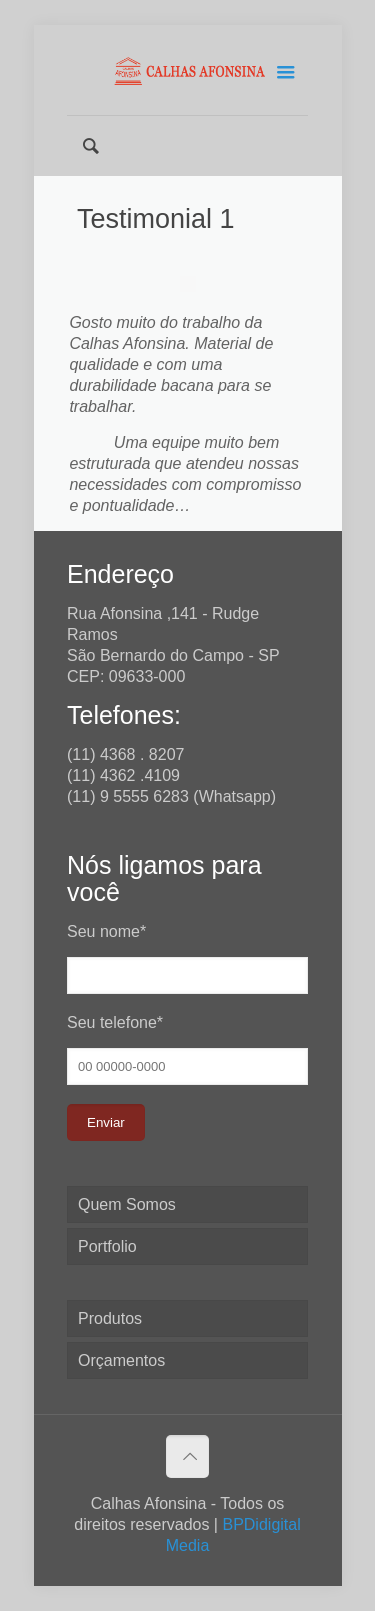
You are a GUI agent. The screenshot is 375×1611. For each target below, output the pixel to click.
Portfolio (107, 1246)
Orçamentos (121, 1360)
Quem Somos (127, 1204)
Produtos (110, 1318)
